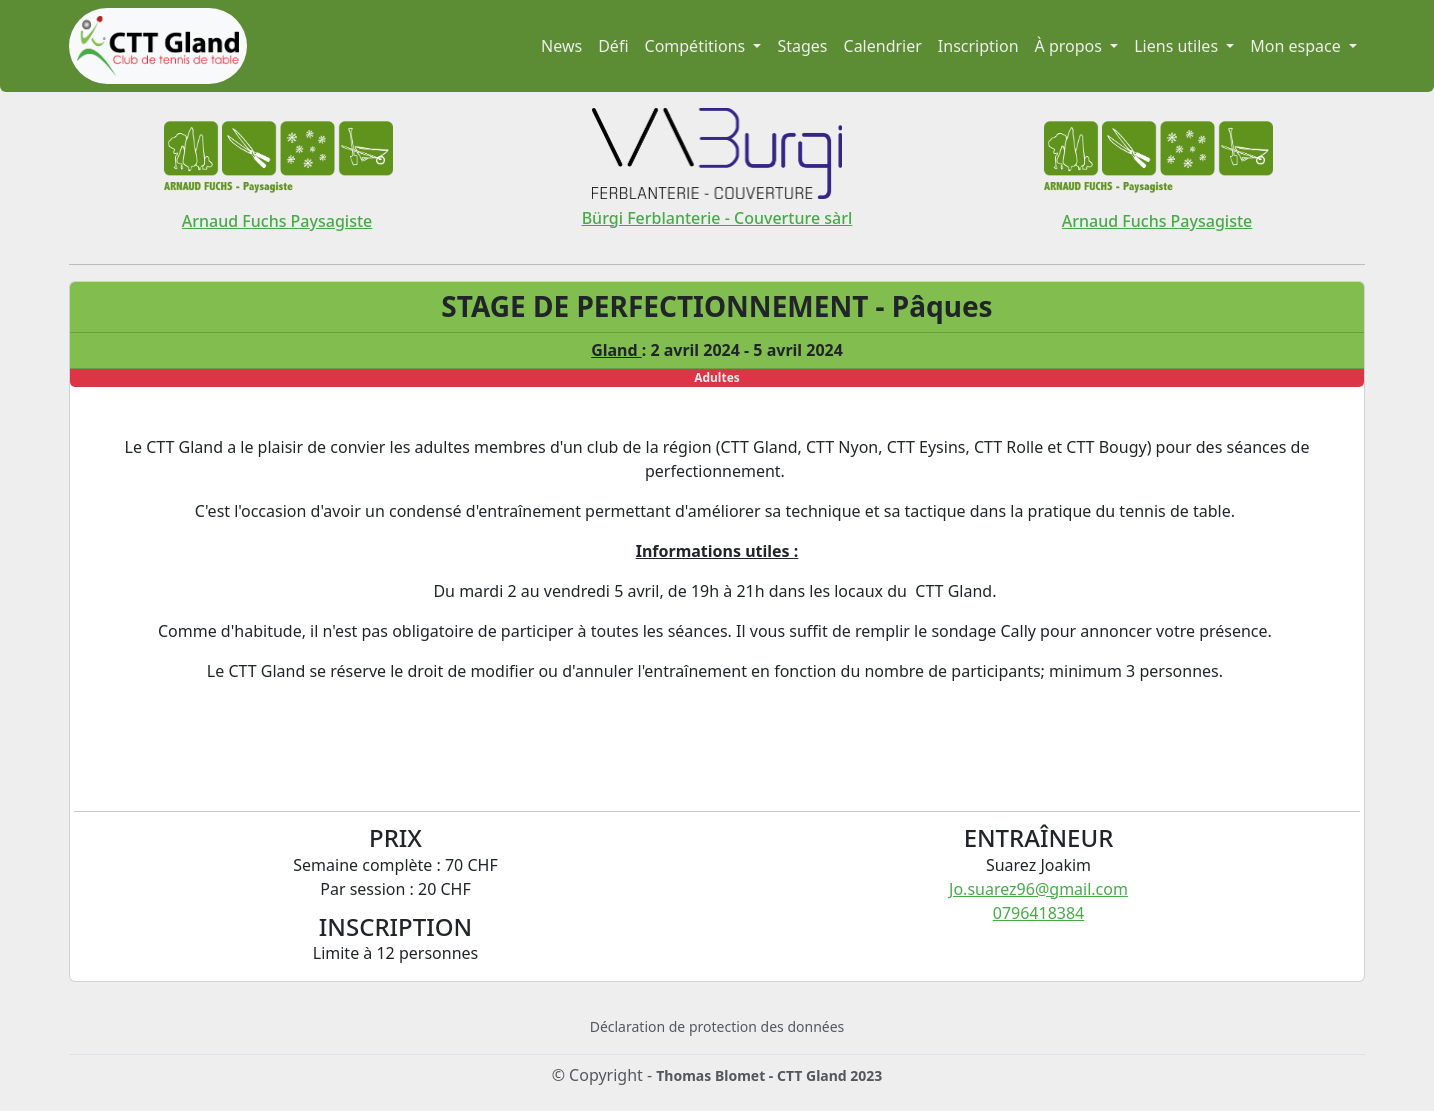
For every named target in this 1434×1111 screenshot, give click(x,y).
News (561, 46)
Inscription (978, 46)
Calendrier (883, 46)
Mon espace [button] (1297, 46)
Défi (613, 46)
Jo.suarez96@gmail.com (1038, 889)
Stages (802, 46)
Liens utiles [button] (1178, 46)
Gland (616, 350)
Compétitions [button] (697, 46)
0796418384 (1039, 913)
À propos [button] (1071, 46)
